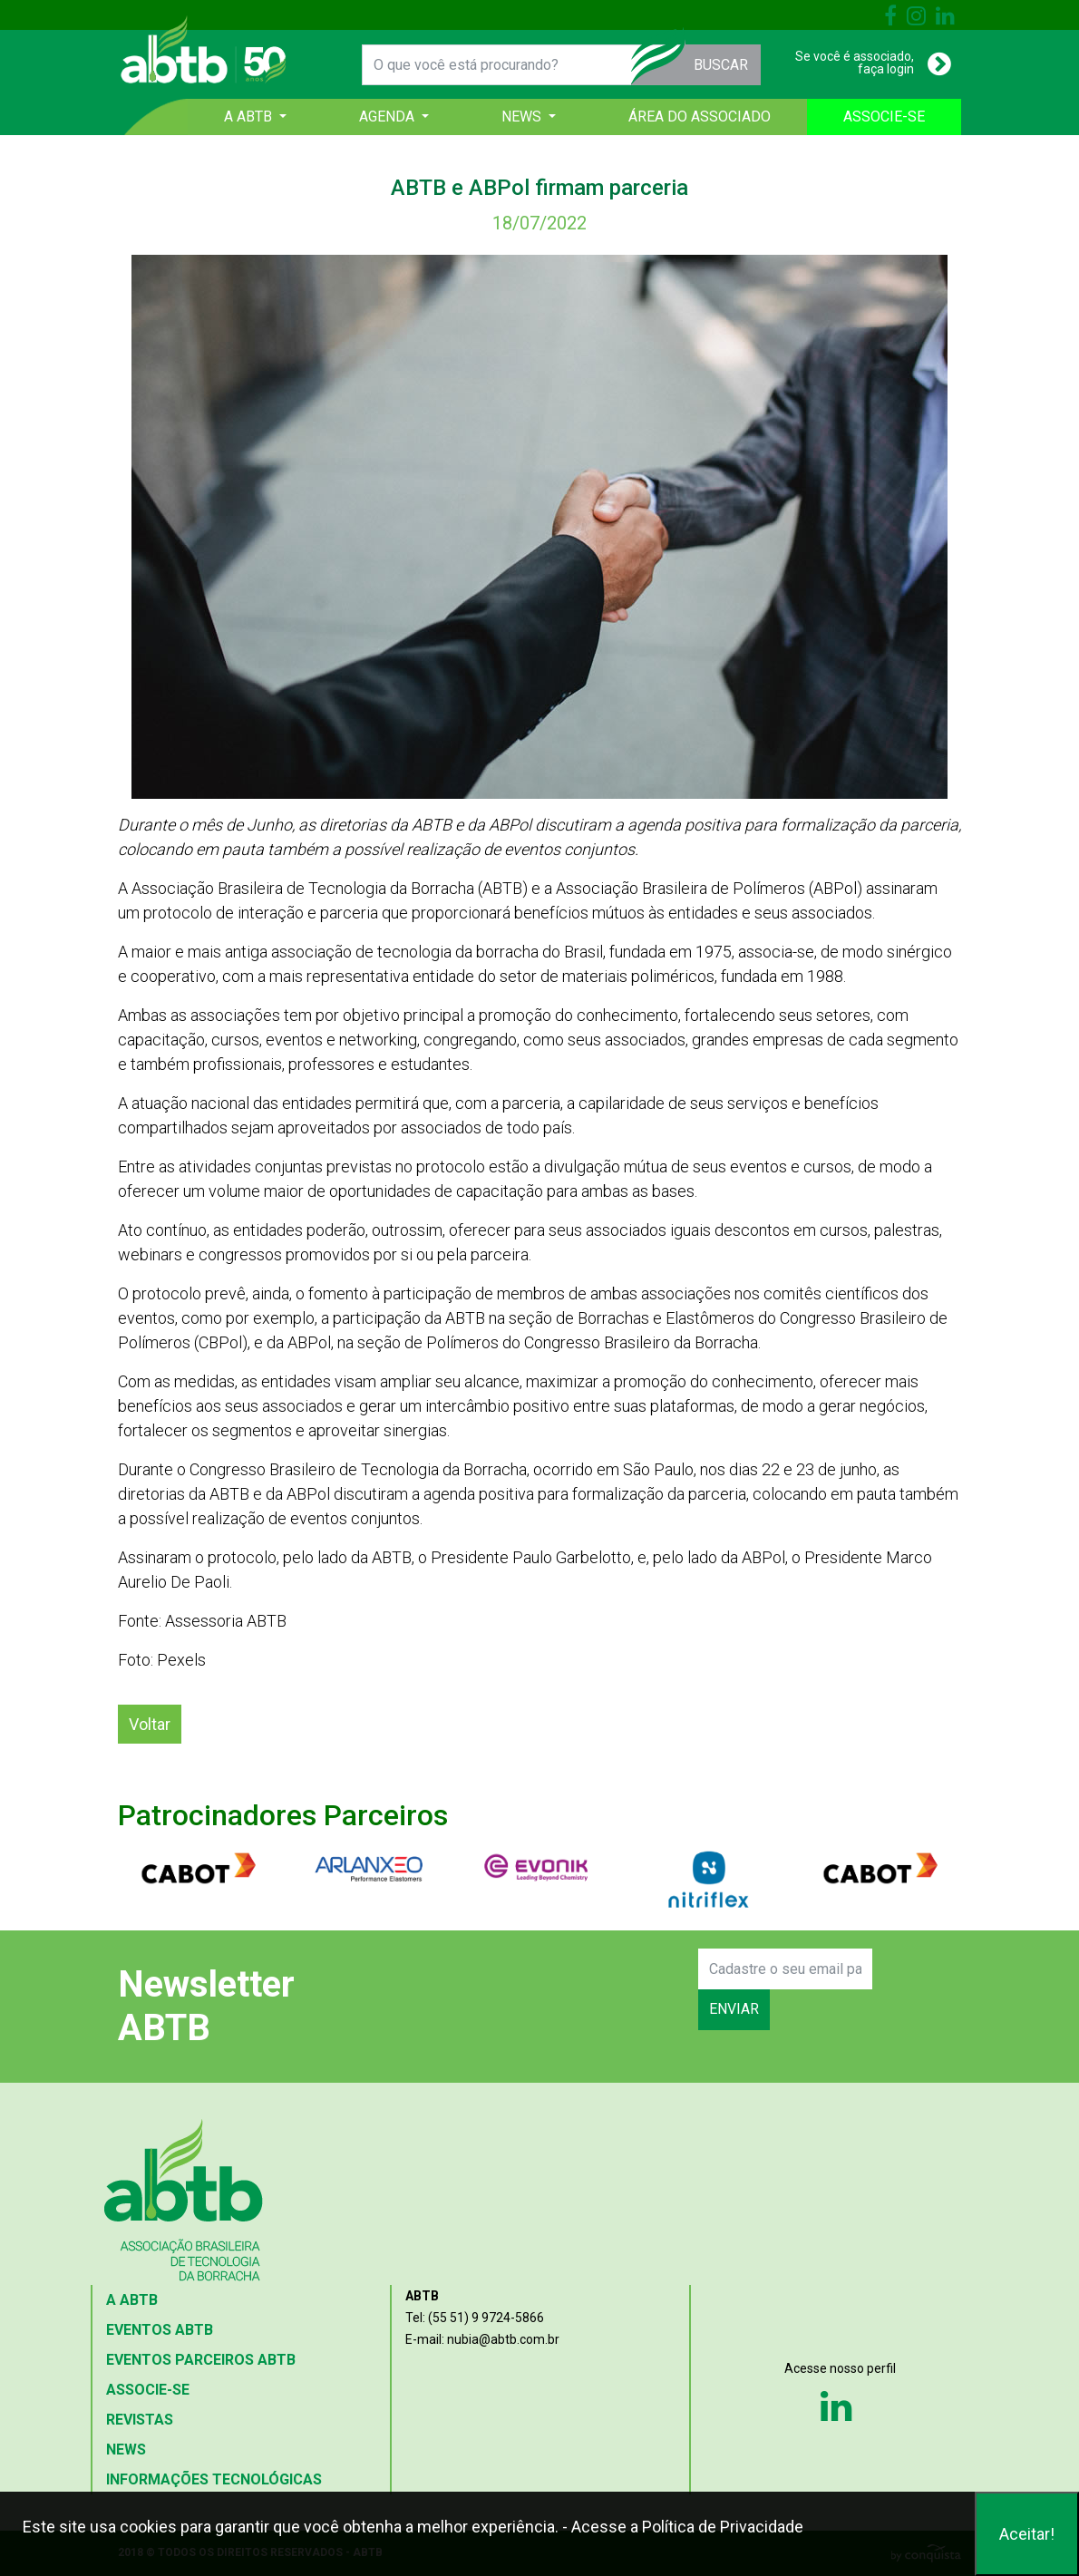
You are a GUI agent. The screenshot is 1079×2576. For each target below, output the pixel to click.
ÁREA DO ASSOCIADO (699, 116)
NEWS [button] (523, 116)
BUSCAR (721, 64)
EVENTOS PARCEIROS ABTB (201, 2359)
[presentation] (559, 1989)
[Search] (785, 1969)
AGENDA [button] (388, 116)
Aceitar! (1027, 2533)
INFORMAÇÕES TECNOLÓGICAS (214, 2479)
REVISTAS (139, 2419)
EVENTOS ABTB (159, 2329)
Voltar (149, 1724)
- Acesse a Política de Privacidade (682, 2526)
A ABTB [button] (250, 116)
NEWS (126, 2449)
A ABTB (132, 2300)
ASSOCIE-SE (884, 116)
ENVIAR (734, 2008)
